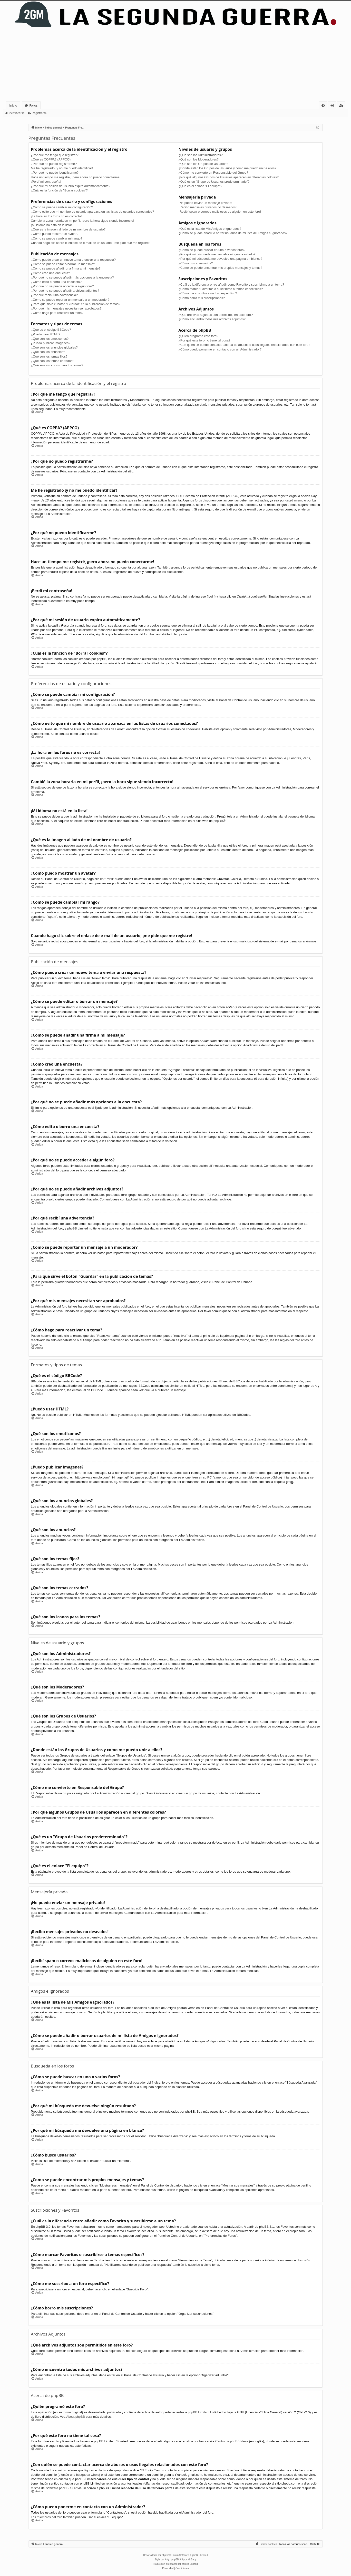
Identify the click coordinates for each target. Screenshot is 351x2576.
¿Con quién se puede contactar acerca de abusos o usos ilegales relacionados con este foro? (244, 345)
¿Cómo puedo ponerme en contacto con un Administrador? (220, 349)
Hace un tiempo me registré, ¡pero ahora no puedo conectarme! (75, 177)
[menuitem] (323, 105)
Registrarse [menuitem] (342, 106)
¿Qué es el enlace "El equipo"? (200, 186)
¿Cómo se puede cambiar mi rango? (56, 238)
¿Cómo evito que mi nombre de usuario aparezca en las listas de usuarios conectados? (92, 211)
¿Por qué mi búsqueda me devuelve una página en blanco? (220, 258)
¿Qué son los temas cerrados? (52, 361)
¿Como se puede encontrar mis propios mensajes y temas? (220, 268)
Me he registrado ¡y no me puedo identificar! (62, 168)
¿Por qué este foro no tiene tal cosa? (204, 340)
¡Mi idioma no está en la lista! (51, 225)
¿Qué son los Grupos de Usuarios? (203, 164)
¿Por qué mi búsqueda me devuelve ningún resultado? (216, 254)
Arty (167, 2559)
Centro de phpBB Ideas (231, 2441)
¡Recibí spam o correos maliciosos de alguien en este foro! (219, 211)
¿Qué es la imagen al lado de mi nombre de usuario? (68, 229)
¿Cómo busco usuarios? (195, 263)
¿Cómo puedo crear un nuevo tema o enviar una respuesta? (73, 259)
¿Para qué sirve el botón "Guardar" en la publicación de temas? (75, 304)
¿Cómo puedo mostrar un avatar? (54, 234)
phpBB (218, 821)
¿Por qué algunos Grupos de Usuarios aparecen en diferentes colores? (228, 177)
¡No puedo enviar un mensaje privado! (205, 203)
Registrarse (39, 113)
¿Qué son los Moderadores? (198, 159)
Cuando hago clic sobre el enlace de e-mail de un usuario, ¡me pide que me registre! (90, 243)
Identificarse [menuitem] (333, 106)
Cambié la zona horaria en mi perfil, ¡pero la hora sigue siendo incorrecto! (82, 220)
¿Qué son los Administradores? (200, 155)
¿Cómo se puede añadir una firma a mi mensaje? (65, 268)
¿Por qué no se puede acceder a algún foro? (62, 286)
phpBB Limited (198, 2412)
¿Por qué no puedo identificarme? (55, 172)
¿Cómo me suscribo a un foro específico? (207, 293)
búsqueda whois (87, 2474)
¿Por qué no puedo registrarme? (54, 164)
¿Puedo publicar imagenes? (50, 343)
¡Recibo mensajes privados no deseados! (207, 207)
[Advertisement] (175, 65)
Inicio (13, 105)
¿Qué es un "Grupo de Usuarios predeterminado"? (214, 181)
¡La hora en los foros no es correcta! (56, 216)
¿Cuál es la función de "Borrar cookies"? (59, 190)
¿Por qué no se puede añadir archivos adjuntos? (65, 290)
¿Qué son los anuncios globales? (54, 347)
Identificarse (17, 113)
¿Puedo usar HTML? (45, 334)
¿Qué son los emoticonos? (50, 338)
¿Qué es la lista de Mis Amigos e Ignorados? (209, 228)
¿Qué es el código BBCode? (51, 329)
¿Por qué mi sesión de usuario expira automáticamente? (70, 186)
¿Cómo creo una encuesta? (50, 273)
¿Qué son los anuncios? (48, 352)
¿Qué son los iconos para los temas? (57, 365)
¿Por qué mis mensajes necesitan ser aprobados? (66, 308)
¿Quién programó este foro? (198, 336)
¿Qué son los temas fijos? (49, 356)
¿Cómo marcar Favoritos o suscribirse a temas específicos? (220, 289)
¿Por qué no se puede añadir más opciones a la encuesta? (72, 277)
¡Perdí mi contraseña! (46, 181)
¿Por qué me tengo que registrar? (54, 155)
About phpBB (75, 2416)
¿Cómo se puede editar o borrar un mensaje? (63, 264)
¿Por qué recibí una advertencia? (54, 295)
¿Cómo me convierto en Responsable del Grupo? (213, 172)
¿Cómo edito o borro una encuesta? (56, 282)
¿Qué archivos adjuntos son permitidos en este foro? (215, 315)
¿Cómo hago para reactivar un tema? (57, 313)
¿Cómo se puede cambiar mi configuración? (62, 207)
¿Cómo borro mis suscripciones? (201, 298)
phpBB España (190, 2564)
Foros (33, 105)
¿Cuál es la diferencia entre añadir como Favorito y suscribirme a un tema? (231, 284)
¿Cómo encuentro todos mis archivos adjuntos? (211, 319)
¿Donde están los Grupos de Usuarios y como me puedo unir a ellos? (227, 168)
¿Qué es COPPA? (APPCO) (51, 159)
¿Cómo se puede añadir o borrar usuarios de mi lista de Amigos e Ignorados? (232, 233)
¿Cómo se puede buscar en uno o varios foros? (211, 250)
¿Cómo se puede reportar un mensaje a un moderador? (70, 299)
